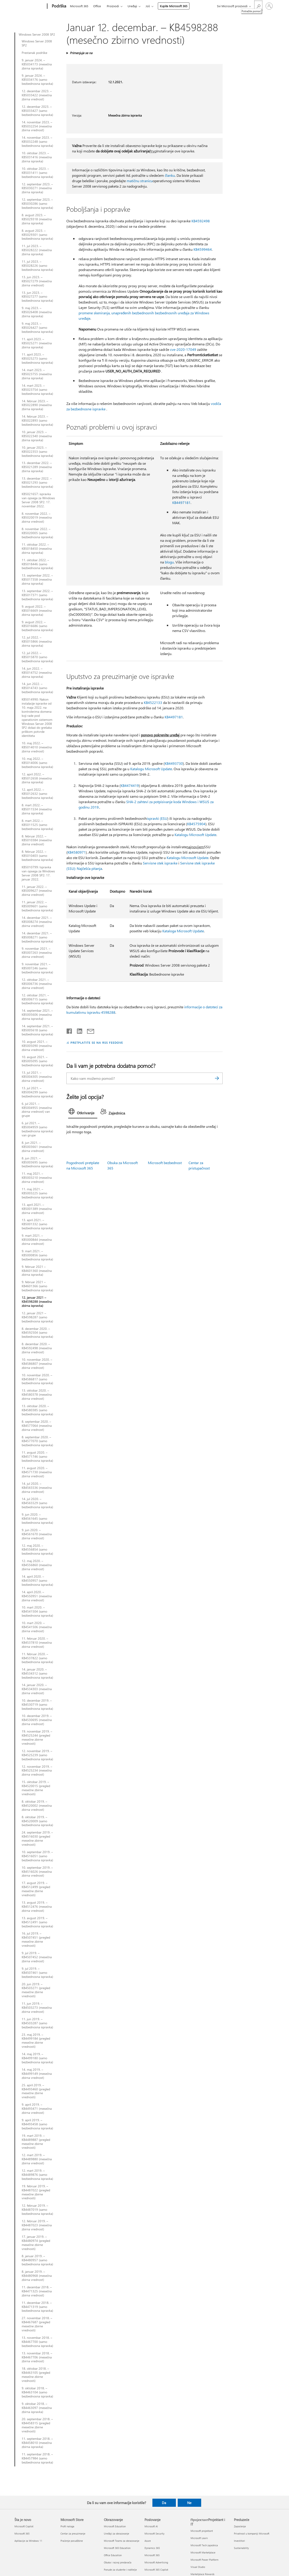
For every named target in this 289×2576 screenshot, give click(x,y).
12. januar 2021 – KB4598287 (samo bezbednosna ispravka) (37, 1317)
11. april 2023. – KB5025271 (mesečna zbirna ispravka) (37, 343)
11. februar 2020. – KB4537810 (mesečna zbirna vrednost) (37, 1642)
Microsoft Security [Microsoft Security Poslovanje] (154, 2533)
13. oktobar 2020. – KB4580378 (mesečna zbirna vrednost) (37, 1394)
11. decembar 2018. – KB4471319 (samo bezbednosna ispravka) (37, 2307)
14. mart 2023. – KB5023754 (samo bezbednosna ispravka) (37, 390)
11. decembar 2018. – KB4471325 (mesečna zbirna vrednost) (37, 2291)
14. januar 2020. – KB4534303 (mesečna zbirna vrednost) (37, 1689)
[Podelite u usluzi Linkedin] (78, 1030)
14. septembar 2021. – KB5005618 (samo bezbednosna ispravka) (37, 1030)
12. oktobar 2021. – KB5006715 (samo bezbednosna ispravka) (37, 999)
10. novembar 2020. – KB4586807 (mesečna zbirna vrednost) (37, 1364)
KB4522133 (153, 702)
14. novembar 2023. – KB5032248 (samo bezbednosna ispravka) (37, 142)
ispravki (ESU (157, 818)
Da (164, 2502)
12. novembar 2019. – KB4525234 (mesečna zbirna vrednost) (37, 1771)
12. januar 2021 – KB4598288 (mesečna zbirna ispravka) (37, 1302)
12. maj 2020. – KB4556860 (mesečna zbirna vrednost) (37, 1565)
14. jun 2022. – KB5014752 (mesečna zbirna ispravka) (37, 672)
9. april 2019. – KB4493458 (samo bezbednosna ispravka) (37, 2124)
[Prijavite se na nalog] (269, 6)
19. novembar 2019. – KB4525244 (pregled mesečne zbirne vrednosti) (37, 1737)
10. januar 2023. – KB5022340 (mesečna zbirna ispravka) (37, 436)
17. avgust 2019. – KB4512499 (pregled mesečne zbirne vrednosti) (36, 1889)
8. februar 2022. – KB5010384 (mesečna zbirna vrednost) (37, 840)
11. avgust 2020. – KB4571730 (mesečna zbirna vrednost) (37, 1472)
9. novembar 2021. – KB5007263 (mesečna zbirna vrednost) (37, 953)
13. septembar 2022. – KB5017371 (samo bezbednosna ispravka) (37, 595)
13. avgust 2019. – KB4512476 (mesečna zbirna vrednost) (37, 1906)
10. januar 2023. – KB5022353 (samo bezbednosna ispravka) (37, 452)
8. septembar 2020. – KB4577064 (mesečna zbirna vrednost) (37, 1426)
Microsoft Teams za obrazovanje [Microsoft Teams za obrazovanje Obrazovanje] (121, 2540)
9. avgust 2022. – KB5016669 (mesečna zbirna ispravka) (37, 610)
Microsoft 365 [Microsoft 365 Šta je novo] (22, 2533)
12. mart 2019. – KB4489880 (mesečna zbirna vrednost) (37, 2159)
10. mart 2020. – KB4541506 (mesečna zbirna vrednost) (37, 1627)
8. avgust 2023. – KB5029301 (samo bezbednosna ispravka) (37, 235)
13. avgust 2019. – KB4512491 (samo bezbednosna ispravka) (37, 1922)
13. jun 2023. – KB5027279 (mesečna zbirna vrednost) (37, 281)
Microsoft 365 (79, 6)
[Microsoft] (29, 6)
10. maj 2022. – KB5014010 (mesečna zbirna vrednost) (37, 747)
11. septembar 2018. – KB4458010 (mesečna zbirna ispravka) (37, 2443)
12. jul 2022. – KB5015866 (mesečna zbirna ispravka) (37, 641)
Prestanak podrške (34, 53)
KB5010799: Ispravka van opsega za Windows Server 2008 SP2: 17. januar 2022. (38, 873)
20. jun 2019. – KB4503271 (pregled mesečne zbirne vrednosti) (36, 1990)
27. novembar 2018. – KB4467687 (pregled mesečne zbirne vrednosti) (37, 2324)
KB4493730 (174, 763)
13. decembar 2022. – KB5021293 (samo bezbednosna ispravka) (37, 482)
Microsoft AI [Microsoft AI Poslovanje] (151, 2526)
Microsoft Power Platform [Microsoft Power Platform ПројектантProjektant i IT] (204, 2559)
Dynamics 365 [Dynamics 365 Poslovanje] (152, 2548)
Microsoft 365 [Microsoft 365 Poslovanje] (152, 2555)
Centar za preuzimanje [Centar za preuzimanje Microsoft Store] (73, 2533)
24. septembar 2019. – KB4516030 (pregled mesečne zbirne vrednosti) (37, 1838)
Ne (189, 2502)
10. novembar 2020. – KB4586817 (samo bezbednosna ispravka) (37, 1379)
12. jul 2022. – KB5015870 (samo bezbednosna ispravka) (37, 657)
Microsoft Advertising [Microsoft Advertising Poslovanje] (156, 2562)
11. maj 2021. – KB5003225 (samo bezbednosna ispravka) (37, 1193)
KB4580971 (77, 852)
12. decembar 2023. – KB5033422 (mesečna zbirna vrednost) (37, 95)
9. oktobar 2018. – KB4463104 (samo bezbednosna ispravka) (37, 2392)
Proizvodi (113, 6)
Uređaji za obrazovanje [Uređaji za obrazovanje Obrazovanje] (116, 2533)
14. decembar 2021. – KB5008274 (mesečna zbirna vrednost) (37, 922)
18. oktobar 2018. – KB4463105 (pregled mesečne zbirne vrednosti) (36, 2375)
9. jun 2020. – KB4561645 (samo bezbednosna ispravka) (37, 1518)
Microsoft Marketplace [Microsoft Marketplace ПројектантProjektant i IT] (203, 2552)
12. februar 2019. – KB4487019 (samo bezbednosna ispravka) (37, 2210)
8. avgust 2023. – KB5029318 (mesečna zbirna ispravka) (37, 219)
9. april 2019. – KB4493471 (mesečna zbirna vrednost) (37, 2109)
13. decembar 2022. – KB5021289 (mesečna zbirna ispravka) (37, 467)
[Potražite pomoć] (258, 6)
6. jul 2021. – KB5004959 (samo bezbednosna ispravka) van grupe (37, 1129)
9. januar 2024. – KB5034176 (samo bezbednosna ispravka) (37, 80)
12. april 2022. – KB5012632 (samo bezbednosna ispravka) (37, 794)
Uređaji (132, 6)
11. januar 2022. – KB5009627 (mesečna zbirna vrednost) (37, 891)
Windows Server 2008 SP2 (37, 34)
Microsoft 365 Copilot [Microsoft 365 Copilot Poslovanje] (156, 2569)
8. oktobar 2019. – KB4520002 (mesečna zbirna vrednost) (37, 1805)
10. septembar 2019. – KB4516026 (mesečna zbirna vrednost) (37, 1872)
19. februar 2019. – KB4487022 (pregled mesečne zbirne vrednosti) (36, 2192)
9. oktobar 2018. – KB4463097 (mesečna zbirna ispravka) (37, 2408)
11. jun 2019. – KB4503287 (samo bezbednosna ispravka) (37, 2023)
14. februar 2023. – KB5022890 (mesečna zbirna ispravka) (37, 405)
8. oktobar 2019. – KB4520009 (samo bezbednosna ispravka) (37, 1821)
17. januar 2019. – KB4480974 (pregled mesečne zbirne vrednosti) (36, 2243)
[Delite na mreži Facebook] (69, 1030)
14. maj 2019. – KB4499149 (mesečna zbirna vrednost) (37, 2074)
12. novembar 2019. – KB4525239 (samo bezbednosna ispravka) (37, 1755)
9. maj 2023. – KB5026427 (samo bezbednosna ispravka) (37, 328)
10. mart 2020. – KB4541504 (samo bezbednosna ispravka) (37, 1611)
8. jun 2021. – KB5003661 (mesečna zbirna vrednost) (37, 1147)
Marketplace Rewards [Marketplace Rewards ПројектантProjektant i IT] (202, 2574)
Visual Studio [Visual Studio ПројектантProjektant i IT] (198, 2567)
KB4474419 (130, 785)
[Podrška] (58, 6)
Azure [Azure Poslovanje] (147, 2540)
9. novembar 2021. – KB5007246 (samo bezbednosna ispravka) (37, 968)
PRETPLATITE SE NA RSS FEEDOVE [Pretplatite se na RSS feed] (96, 1042)
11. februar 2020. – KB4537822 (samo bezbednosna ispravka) (37, 1658)
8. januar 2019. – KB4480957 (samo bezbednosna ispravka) (37, 2260)
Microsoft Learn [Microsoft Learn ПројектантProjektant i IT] (199, 2538)
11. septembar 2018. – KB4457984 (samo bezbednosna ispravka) (37, 2458)
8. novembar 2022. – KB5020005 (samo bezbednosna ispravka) (37, 533)
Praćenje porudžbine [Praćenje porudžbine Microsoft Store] (72, 2540)
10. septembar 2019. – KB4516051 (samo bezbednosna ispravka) (37, 1856)
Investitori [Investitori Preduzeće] (239, 2540)
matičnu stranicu (140, 180)
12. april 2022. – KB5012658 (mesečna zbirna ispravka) (37, 778)
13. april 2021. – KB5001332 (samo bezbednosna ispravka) (37, 1224)
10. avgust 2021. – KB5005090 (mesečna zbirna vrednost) (37, 1046)
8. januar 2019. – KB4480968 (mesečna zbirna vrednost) (37, 2276)
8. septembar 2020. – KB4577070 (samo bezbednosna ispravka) (37, 1441)
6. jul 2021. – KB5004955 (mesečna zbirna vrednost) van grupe (37, 1110)
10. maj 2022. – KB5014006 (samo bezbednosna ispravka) (37, 763)
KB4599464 (202, 249)
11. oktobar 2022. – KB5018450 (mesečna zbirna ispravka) (37, 548)
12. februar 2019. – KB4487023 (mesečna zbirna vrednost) (37, 2225)
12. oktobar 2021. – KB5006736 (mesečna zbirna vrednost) (37, 984)
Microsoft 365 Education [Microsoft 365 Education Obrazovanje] (117, 2548)
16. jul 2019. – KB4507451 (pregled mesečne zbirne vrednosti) (36, 1939)
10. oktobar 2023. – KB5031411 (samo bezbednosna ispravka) (37, 173)
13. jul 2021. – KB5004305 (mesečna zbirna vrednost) (37, 1077)
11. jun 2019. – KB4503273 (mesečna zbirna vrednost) (37, 2008)
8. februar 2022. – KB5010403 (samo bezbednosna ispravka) (37, 856)
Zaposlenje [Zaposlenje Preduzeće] (240, 2526)
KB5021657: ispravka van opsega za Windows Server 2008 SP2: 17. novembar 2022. (38, 500)
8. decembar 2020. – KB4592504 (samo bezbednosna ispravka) (37, 1333)
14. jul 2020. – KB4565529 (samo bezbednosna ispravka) (37, 1503)
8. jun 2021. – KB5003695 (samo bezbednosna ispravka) (37, 1162)
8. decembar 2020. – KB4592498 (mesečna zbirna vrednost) (37, 1348)
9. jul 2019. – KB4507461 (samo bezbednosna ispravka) (37, 1973)
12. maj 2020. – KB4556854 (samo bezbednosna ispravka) (37, 1550)
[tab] (82, 1112)
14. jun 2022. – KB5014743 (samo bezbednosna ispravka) (37, 688)
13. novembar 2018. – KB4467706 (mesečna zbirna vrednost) (37, 2357)
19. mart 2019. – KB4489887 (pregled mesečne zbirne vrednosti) (36, 2142)
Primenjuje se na (81, 53)
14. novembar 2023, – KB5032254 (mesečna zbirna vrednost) (37, 126)
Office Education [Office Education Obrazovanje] (113, 2555)
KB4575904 (196, 823)
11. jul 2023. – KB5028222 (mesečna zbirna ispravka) (37, 250)
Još (148, 6)
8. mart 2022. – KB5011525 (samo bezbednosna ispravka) (37, 825)
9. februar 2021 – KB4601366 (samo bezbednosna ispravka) (37, 1286)
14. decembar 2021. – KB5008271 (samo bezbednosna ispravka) (37, 937)
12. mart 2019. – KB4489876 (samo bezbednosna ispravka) (37, 2175)
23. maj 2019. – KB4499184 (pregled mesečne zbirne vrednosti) (36, 2041)
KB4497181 (181, 502)
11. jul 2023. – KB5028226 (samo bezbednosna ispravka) (37, 266)
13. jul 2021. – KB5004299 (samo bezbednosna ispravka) (37, 1092)
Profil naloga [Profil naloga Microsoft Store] (67, 2526)
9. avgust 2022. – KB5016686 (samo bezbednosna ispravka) (37, 626)
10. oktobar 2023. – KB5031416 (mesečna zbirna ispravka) (37, 157)
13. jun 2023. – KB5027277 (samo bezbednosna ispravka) (37, 297)
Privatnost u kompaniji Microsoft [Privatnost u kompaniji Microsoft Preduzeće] (251, 2533)
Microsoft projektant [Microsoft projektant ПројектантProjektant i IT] (202, 2530)
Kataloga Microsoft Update (183, 930)
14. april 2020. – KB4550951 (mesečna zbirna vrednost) (37, 1596)
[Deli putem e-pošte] (88, 1030)
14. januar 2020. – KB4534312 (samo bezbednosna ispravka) (37, 1673)
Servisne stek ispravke (160, 863)
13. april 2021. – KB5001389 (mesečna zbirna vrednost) (37, 1209)
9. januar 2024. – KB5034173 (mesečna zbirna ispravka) (37, 64)
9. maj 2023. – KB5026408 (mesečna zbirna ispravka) (37, 312)
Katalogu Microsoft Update (151, 768)
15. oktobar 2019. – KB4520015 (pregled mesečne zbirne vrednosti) (36, 1788)
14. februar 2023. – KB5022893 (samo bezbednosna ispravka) (37, 420)
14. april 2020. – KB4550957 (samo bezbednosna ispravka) (37, 1580)
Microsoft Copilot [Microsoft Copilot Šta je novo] (23, 2526)
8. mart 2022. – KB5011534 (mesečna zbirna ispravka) (37, 809)
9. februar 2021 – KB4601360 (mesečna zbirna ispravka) (37, 1271)
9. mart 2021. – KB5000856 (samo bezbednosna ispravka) (37, 1255)
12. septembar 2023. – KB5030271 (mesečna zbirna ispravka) (37, 188)
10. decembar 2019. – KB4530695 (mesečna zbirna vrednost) (37, 1720)
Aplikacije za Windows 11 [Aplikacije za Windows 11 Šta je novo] (28, 2540)
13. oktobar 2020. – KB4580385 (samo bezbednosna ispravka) (37, 1410)
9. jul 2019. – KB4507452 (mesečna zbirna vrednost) (37, 1957)
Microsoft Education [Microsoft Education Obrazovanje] (115, 2526)
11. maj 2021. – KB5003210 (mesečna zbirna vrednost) (37, 1178)
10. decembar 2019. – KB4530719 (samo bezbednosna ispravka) (37, 1704)
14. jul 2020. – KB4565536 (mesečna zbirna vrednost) (37, 1488)
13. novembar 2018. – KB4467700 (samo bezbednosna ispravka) (37, 2342)
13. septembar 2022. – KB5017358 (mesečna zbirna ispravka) (37, 579)
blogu (169, 562)
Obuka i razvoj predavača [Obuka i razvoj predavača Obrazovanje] (117, 2562)
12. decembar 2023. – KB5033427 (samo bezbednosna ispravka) (37, 111)
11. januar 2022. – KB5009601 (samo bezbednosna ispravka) (37, 906)
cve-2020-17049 (183, 349)
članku (170, 175)
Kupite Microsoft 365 (173, 6)
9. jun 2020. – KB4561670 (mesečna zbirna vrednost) (37, 1534)
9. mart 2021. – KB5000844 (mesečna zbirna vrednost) (37, 1240)
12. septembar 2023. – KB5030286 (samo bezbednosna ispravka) (37, 204)
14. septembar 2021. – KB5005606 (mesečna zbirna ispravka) (37, 1015)
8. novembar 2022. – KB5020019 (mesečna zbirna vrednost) (37, 518)
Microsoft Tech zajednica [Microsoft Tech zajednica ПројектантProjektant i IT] (204, 2545)
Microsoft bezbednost (165, 1162)
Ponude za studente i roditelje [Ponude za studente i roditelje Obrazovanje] (120, 2569)
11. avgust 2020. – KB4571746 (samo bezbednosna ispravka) (37, 1456)
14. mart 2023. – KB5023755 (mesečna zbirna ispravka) (37, 374)
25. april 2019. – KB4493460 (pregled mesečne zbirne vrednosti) (36, 2091)
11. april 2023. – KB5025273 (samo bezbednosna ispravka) (37, 358)
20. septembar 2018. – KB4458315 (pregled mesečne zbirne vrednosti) (37, 2425)
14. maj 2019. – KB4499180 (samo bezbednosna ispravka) (37, 2058)
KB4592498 (200, 220)
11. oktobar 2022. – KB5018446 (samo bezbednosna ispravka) (37, 564)
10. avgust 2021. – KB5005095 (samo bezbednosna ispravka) (37, 1061)
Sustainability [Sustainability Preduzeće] (241, 2548)
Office (97, 6)
